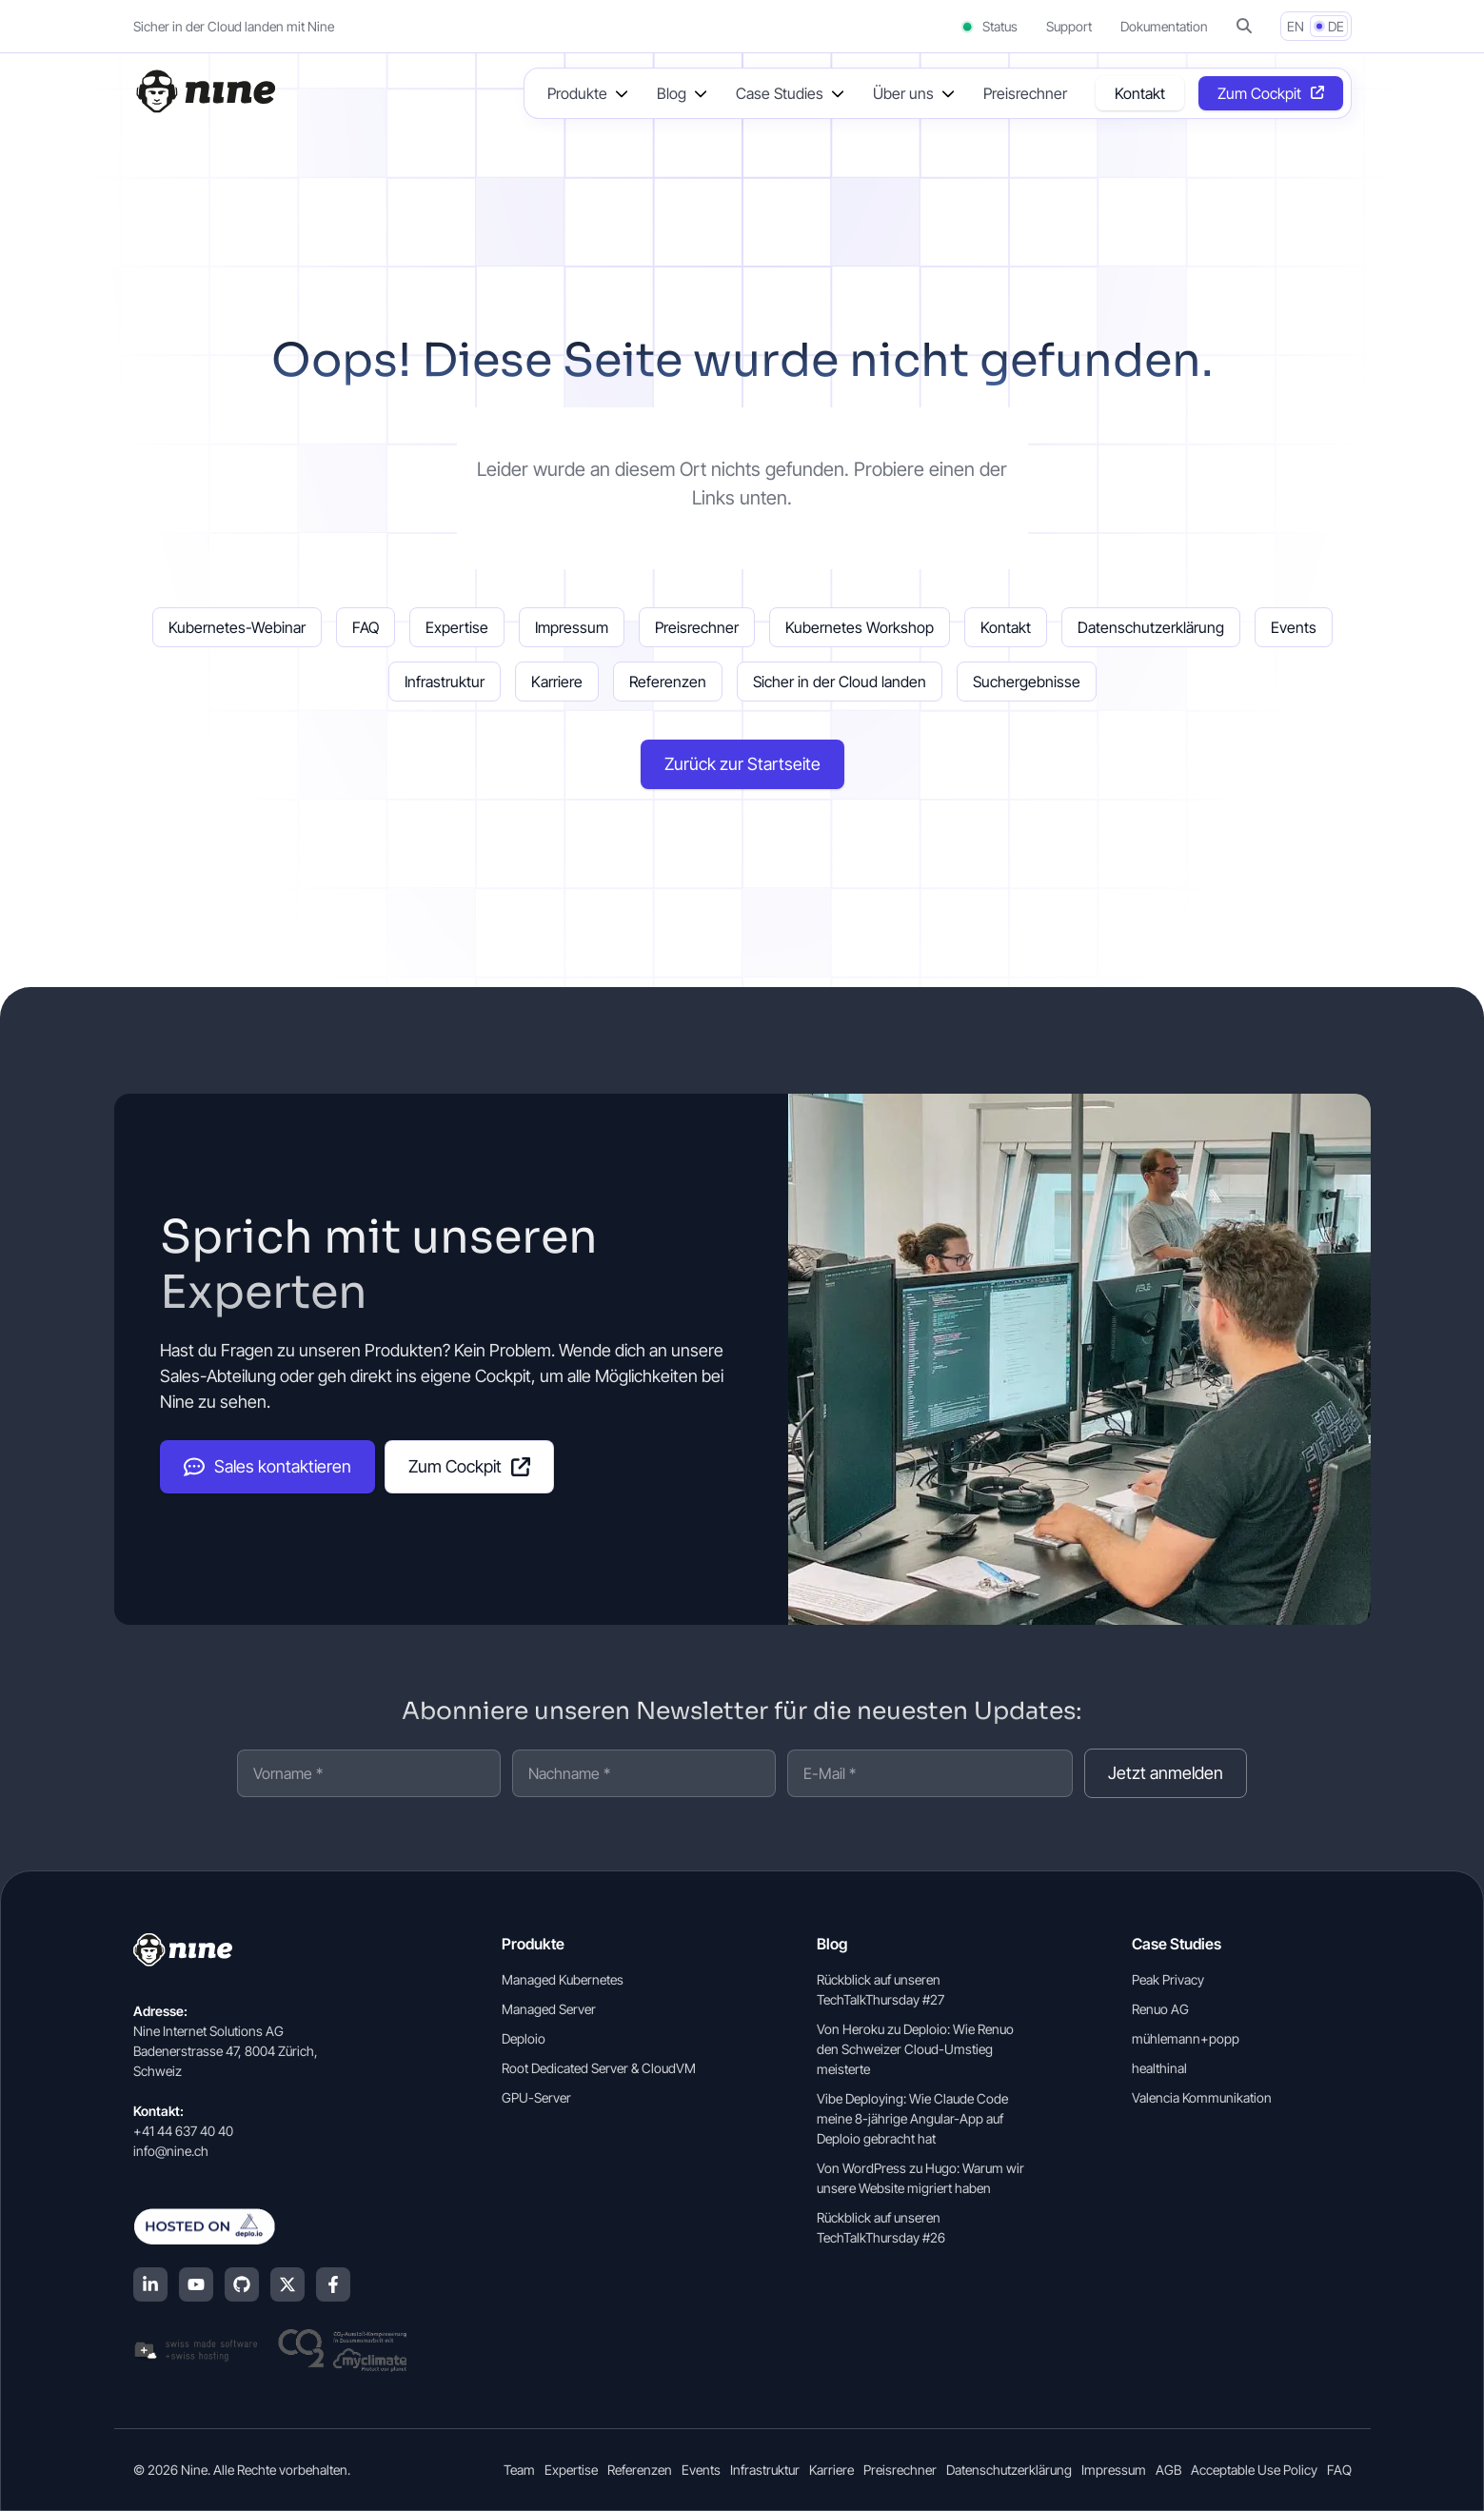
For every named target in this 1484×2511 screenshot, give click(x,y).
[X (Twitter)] (287, 2284)
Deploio (523, 2038)
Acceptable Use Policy (1254, 2470)
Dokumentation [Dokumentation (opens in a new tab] (1164, 26)
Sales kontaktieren (267, 1466)
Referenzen (667, 681)
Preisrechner (1025, 93)
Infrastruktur (445, 681)
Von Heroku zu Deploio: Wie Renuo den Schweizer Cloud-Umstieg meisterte (915, 2049)
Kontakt (1140, 93)
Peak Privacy (1168, 1979)
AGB (1168, 2470)
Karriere (557, 681)
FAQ (365, 627)
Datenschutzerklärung (1151, 627)
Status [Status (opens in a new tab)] (989, 26)
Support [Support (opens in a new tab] (1069, 26)
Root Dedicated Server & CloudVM (599, 2068)
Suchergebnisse (1026, 681)
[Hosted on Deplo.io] (270, 2226)
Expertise (456, 627)
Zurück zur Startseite (742, 764)
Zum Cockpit (469, 1466)
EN (1295, 26)
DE (1336, 26)
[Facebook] (333, 2284)
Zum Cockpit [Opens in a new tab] (1259, 93)
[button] (1244, 26)
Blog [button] (671, 93)
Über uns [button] (903, 93)
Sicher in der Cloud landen (839, 681)
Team (519, 2470)
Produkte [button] (577, 93)
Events (1293, 627)
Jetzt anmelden (1165, 1773)
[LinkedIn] (150, 2284)
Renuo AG (1160, 2009)
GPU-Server (536, 2097)
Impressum (571, 627)
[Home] (204, 91)
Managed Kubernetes (562, 1979)
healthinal (1159, 2068)
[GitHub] (242, 2284)
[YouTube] (196, 2284)
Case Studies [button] (779, 93)
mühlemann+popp (1185, 2038)
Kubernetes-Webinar (237, 627)
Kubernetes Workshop (859, 627)
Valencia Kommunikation (1202, 2097)
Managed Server (549, 2009)
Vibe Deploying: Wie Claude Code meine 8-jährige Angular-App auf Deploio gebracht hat (912, 2118)
